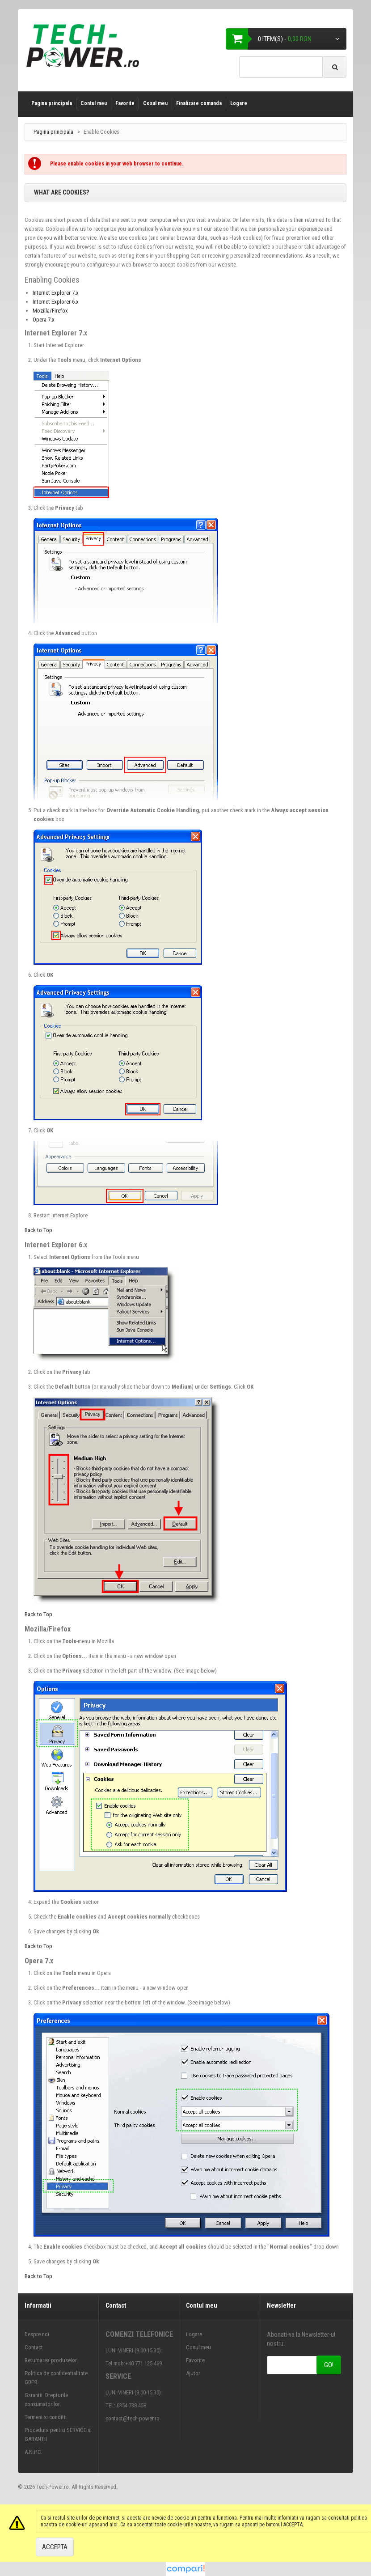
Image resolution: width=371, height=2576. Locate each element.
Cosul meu (155, 103)
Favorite (125, 103)
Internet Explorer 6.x (56, 301)
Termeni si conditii (46, 2417)
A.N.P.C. (33, 2452)
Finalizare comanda (199, 103)
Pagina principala (51, 103)
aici (114, 2524)
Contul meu (93, 103)
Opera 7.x (44, 319)
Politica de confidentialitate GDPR (56, 2377)
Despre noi (37, 2334)
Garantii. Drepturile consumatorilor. (46, 2399)
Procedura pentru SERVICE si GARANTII (58, 2434)
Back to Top (38, 1230)
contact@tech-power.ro (132, 2418)
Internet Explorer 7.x (56, 292)
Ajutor (193, 2373)
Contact (34, 2347)
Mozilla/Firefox (50, 310)
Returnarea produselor (51, 2360)
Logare (238, 103)
